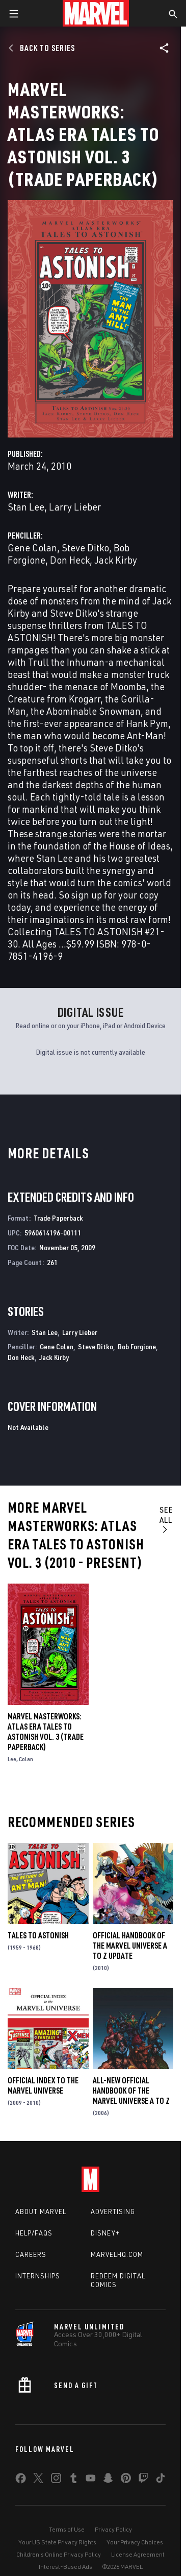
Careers (30, 2254)
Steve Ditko (85, 547)
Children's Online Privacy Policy (58, 2554)
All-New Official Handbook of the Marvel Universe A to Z (131, 2090)
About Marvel (40, 2211)
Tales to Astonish (38, 1935)
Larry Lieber (75, 507)
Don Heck (70, 560)
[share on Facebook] (20, 2480)
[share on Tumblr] (73, 2480)
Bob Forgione (137, 1346)
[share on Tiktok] (160, 2480)
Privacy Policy (113, 2529)
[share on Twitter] (38, 2480)
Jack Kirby (115, 560)
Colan (26, 1759)
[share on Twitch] (143, 2480)
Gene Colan (32, 547)
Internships (37, 2276)
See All (166, 1519)
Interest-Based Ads (65, 2566)
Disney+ (105, 2233)
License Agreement (138, 2554)
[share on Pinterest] (126, 2480)
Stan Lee (26, 507)
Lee (12, 1759)
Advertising (113, 2211)
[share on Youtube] (91, 2480)
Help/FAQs (33, 2233)
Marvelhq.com (117, 2254)
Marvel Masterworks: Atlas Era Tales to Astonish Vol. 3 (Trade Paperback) (46, 1731)
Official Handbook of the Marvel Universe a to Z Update (130, 1945)
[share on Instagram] (56, 2480)
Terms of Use (67, 2529)
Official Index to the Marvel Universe (43, 2085)
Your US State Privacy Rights (57, 2542)
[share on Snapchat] (108, 2480)
